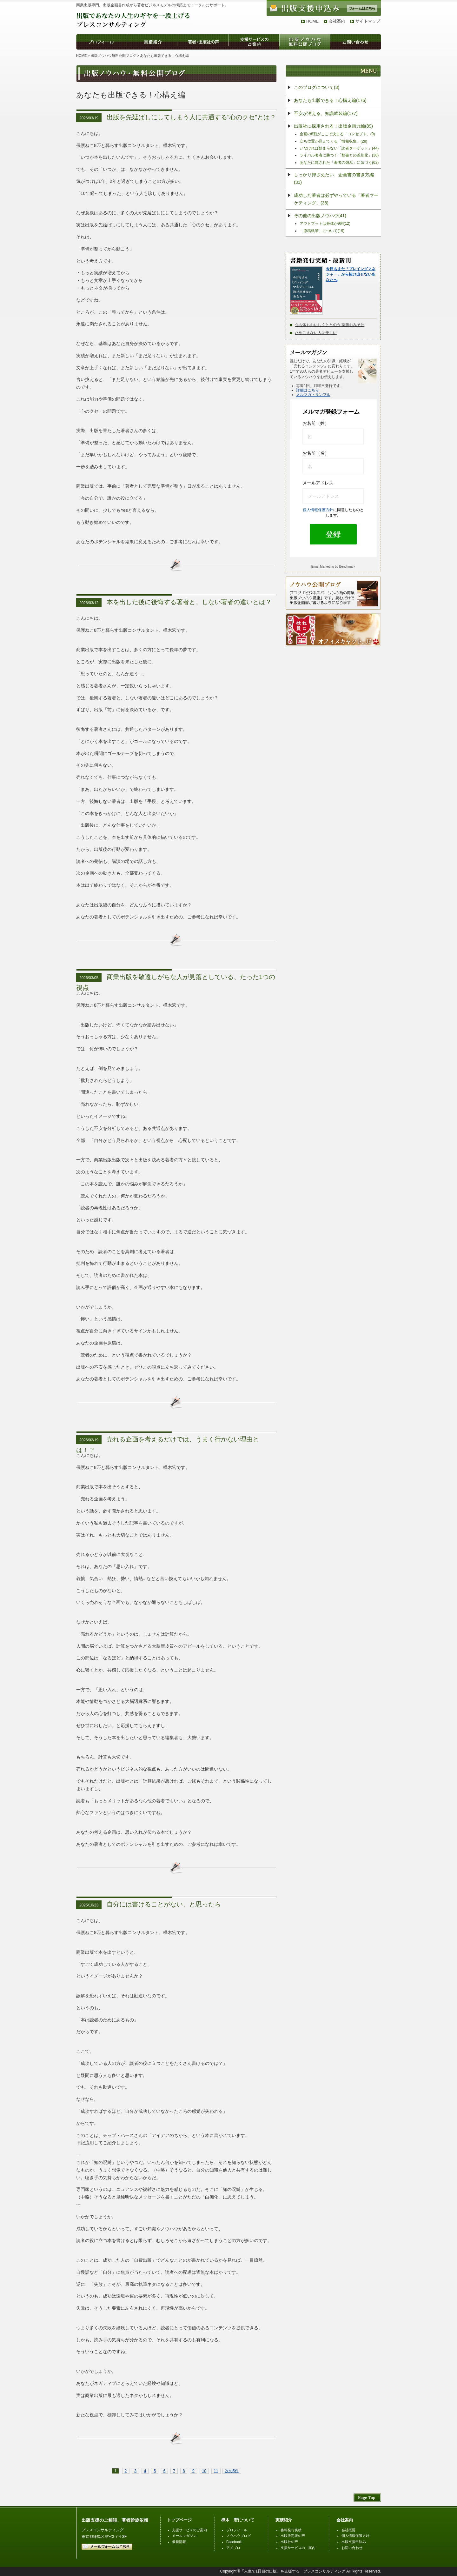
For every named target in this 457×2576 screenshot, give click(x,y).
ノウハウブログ (238, 2536)
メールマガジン (184, 2536)
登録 (333, 534)
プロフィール (236, 2530)
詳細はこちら (307, 390)
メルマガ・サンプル (313, 394)
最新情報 (179, 2542)
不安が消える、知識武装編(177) (326, 113)
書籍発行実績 (291, 2530)
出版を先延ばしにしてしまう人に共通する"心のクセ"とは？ (191, 117)
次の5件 (232, 2471)
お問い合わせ (351, 2548)
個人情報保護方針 (318, 510)
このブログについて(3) (316, 87)
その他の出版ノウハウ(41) (320, 215)
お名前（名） (315, 453)
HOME (312, 21)
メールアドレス (318, 483)
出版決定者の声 (293, 2536)
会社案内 (337, 21)
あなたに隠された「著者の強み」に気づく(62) (339, 162)
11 (216, 2471)
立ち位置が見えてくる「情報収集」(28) (333, 141)
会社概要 (348, 2530)
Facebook (234, 2542)
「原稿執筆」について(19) (322, 231)
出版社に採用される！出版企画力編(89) (333, 126)
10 (204, 2471)
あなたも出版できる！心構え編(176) (330, 100)
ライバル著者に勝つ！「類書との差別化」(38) (339, 155)
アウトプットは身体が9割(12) (325, 223)
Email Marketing (322, 566)
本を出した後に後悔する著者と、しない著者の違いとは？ (189, 601)
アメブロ (233, 2548)
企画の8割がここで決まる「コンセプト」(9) (337, 134)
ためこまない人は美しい (316, 332)
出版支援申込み (353, 2542)
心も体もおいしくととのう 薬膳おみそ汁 (329, 325)
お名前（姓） (315, 423)
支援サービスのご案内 (189, 2530)
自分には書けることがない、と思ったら (164, 1904)
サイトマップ (367, 21)
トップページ (179, 2520)
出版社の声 (289, 2542)
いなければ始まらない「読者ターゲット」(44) (339, 148)
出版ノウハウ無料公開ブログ (113, 55)
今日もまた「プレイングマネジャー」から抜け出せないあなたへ (350, 274)
